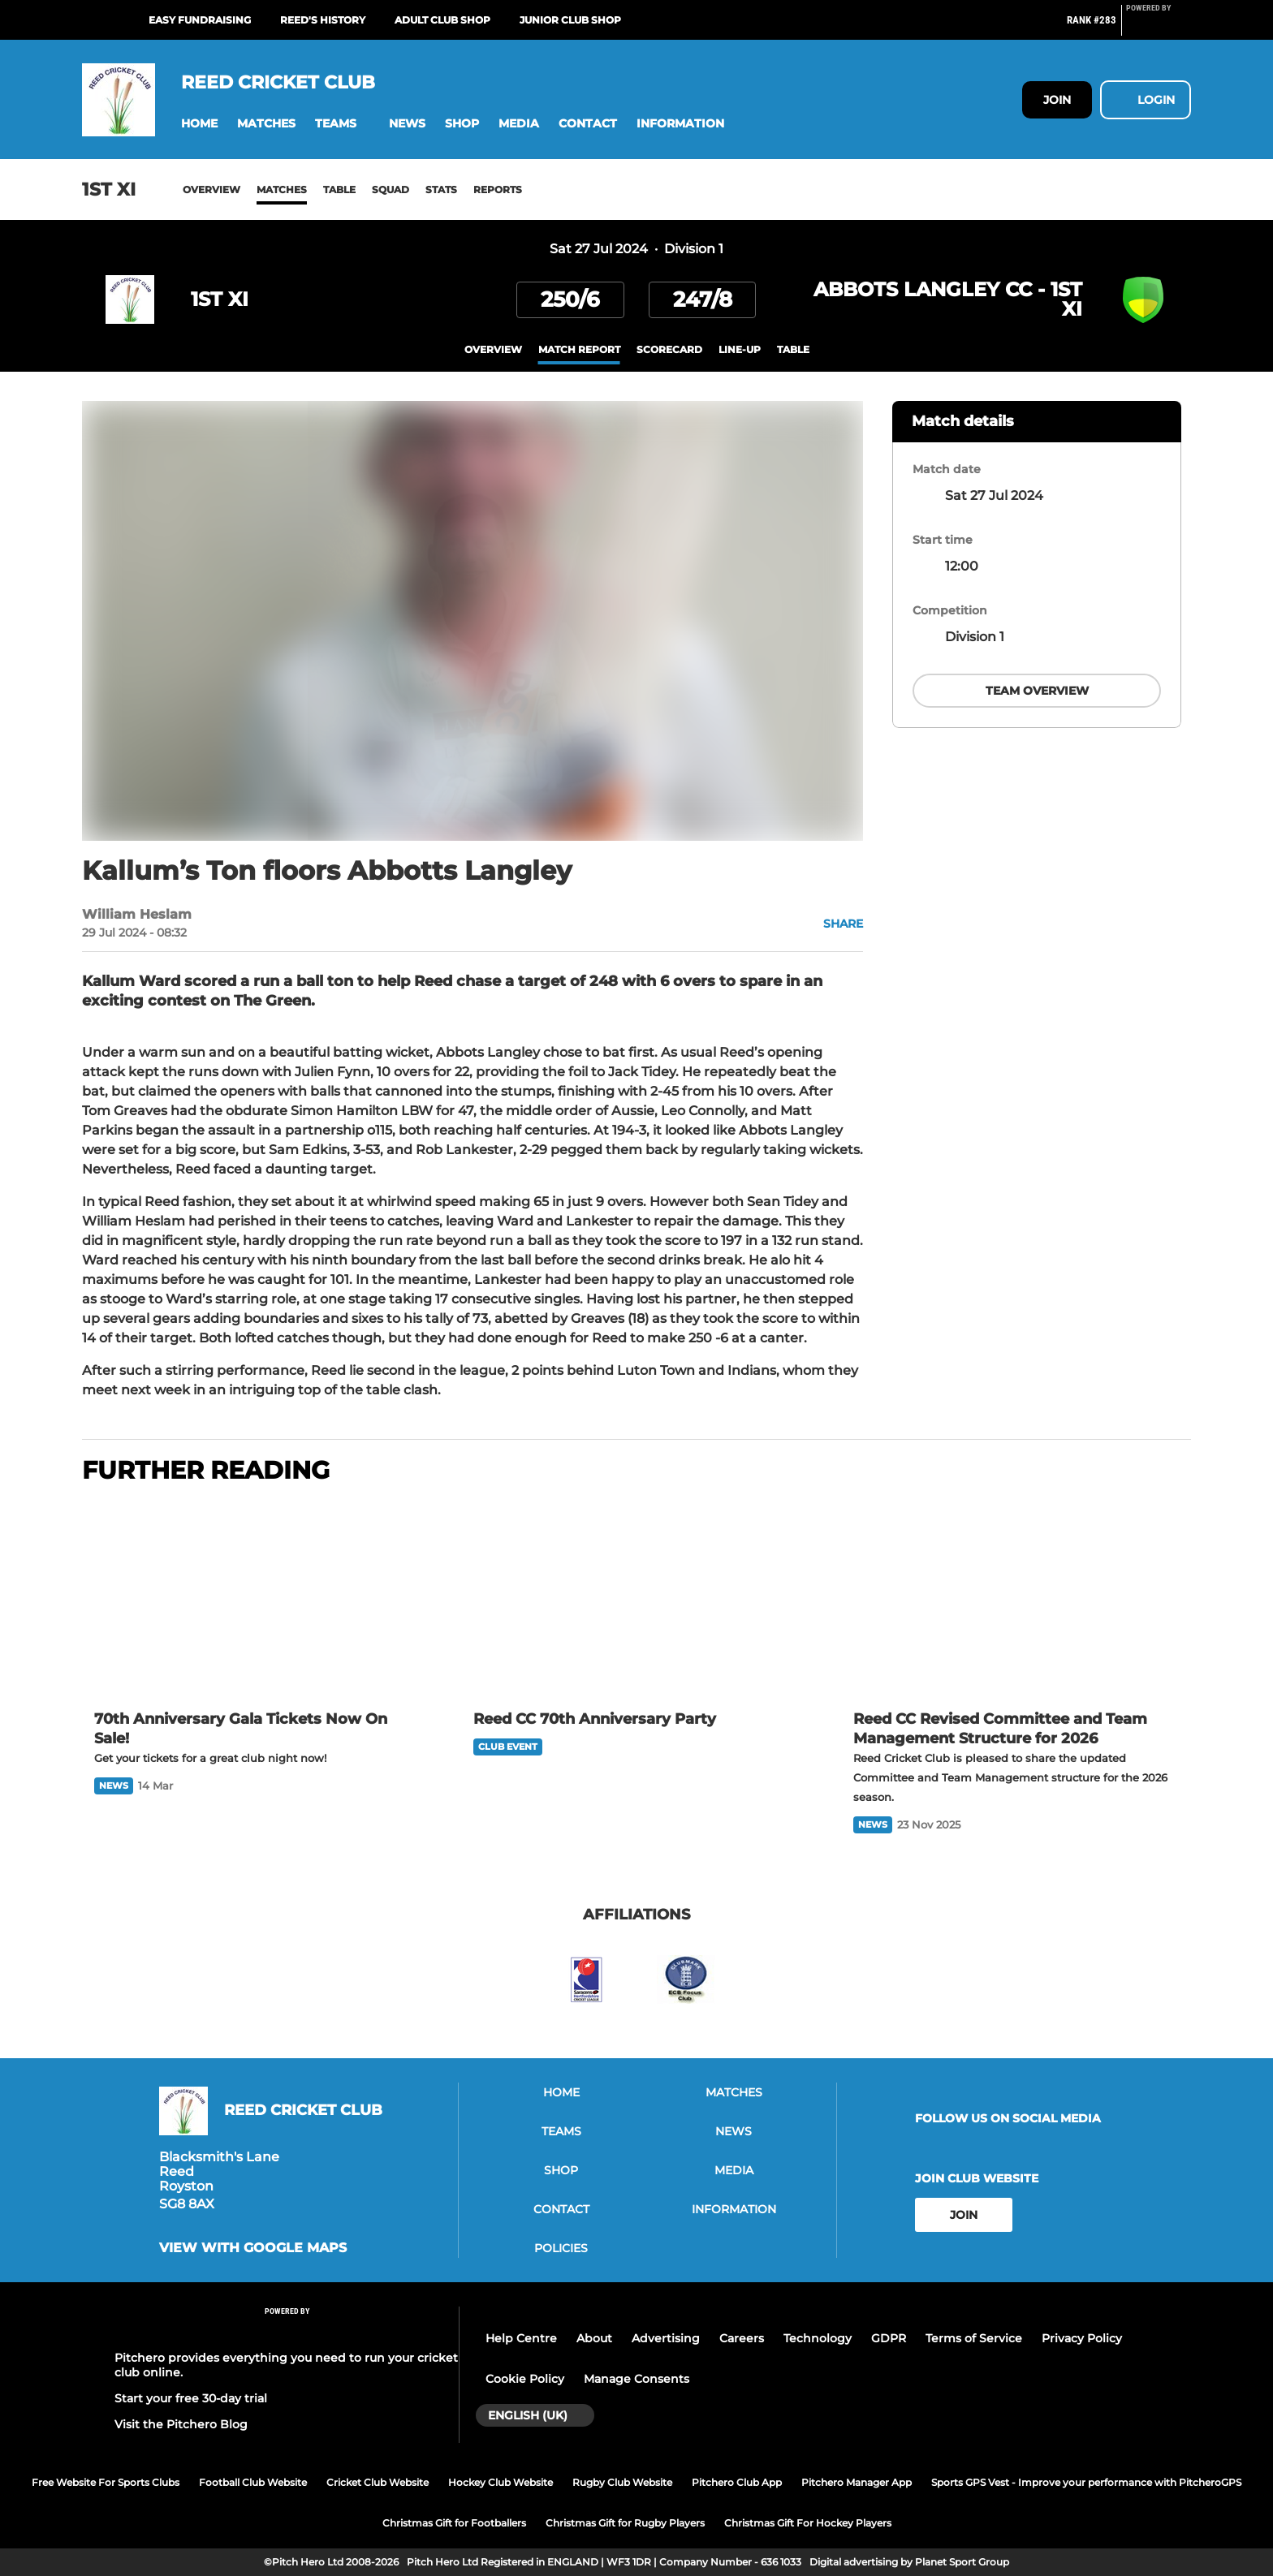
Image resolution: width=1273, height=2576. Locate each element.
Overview (211, 189)
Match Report (579, 349)
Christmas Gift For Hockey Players (807, 2523)
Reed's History (322, 20)
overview (493, 349)
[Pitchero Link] (1158, 27)
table (793, 349)
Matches (282, 189)
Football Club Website (253, 2482)
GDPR (888, 2338)
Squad (390, 189)
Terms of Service (974, 2338)
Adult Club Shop (442, 20)
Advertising (666, 2338)
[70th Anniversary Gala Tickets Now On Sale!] (257, 1599)
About (594, 2338)
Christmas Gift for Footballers (454, 2523)
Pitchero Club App (737, 2482)
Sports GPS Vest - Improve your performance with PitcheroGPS (1086, 2482)
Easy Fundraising (200, 20)
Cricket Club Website (377, 2482)
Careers (741, 2338)
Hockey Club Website (500, 2482)
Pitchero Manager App (856, 2482)
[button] (199, 124)
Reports (497, 189)
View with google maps (253, 2248)
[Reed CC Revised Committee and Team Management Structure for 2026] (1016, 1599)
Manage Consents (636, 2378)
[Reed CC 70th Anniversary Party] (636, 1599)
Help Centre (521, 2338)
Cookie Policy (524, 2378)
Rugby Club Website (622, 2482)
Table (339, 189)
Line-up (739, 349)
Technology (817, 2338)
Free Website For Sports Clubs (105, 2482)
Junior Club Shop (570, 20)
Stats (441, 189)
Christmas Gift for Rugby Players (625, 2523)
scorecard (669, 349)
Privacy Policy (1082, 2338)
